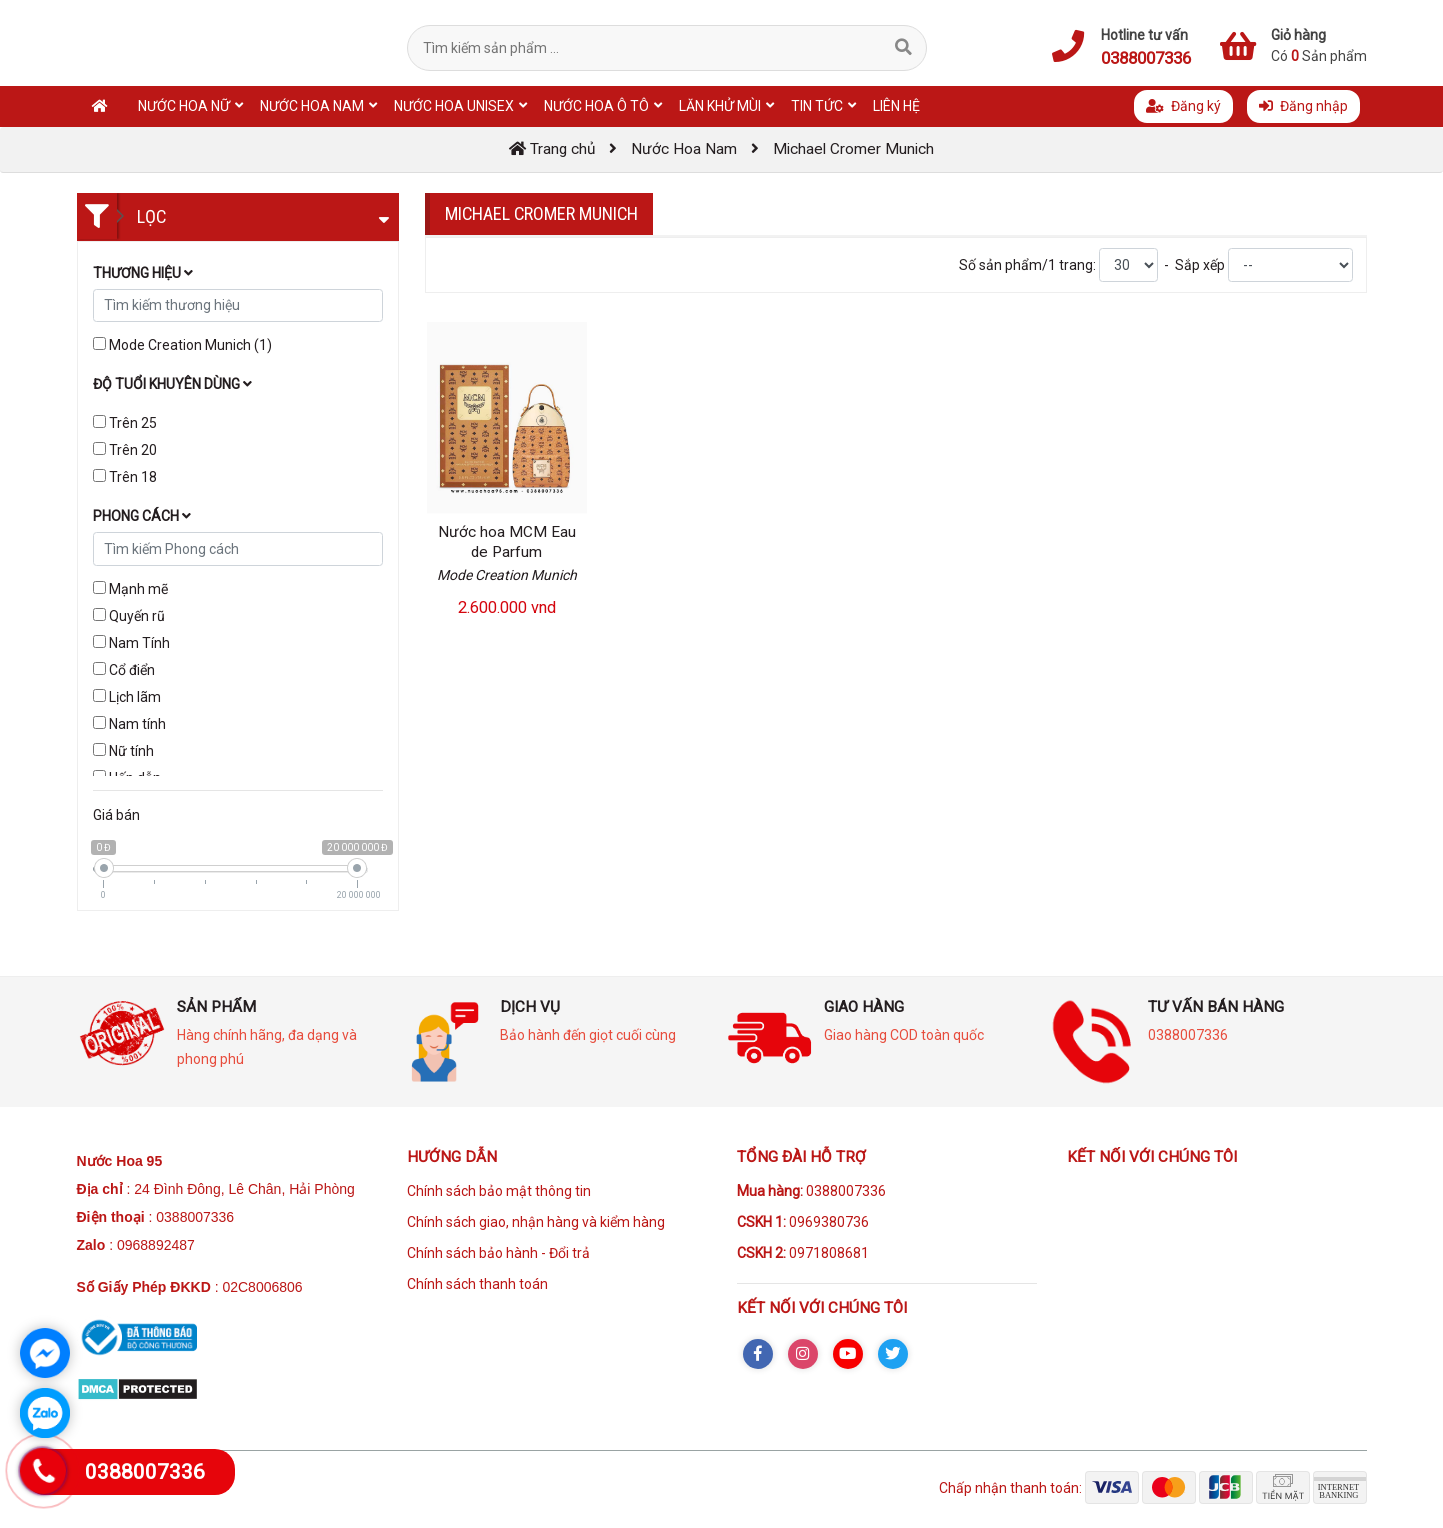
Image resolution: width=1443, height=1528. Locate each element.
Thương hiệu (143, 273)
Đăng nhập (1303, 106)
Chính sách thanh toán (477, 1284)
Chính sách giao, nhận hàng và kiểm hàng (536, 1222)
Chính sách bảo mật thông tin (499, 1191)
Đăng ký (1183, 106)
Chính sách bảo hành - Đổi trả (498, 1253)
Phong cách (142, 516)
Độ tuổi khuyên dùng (172, 384)
